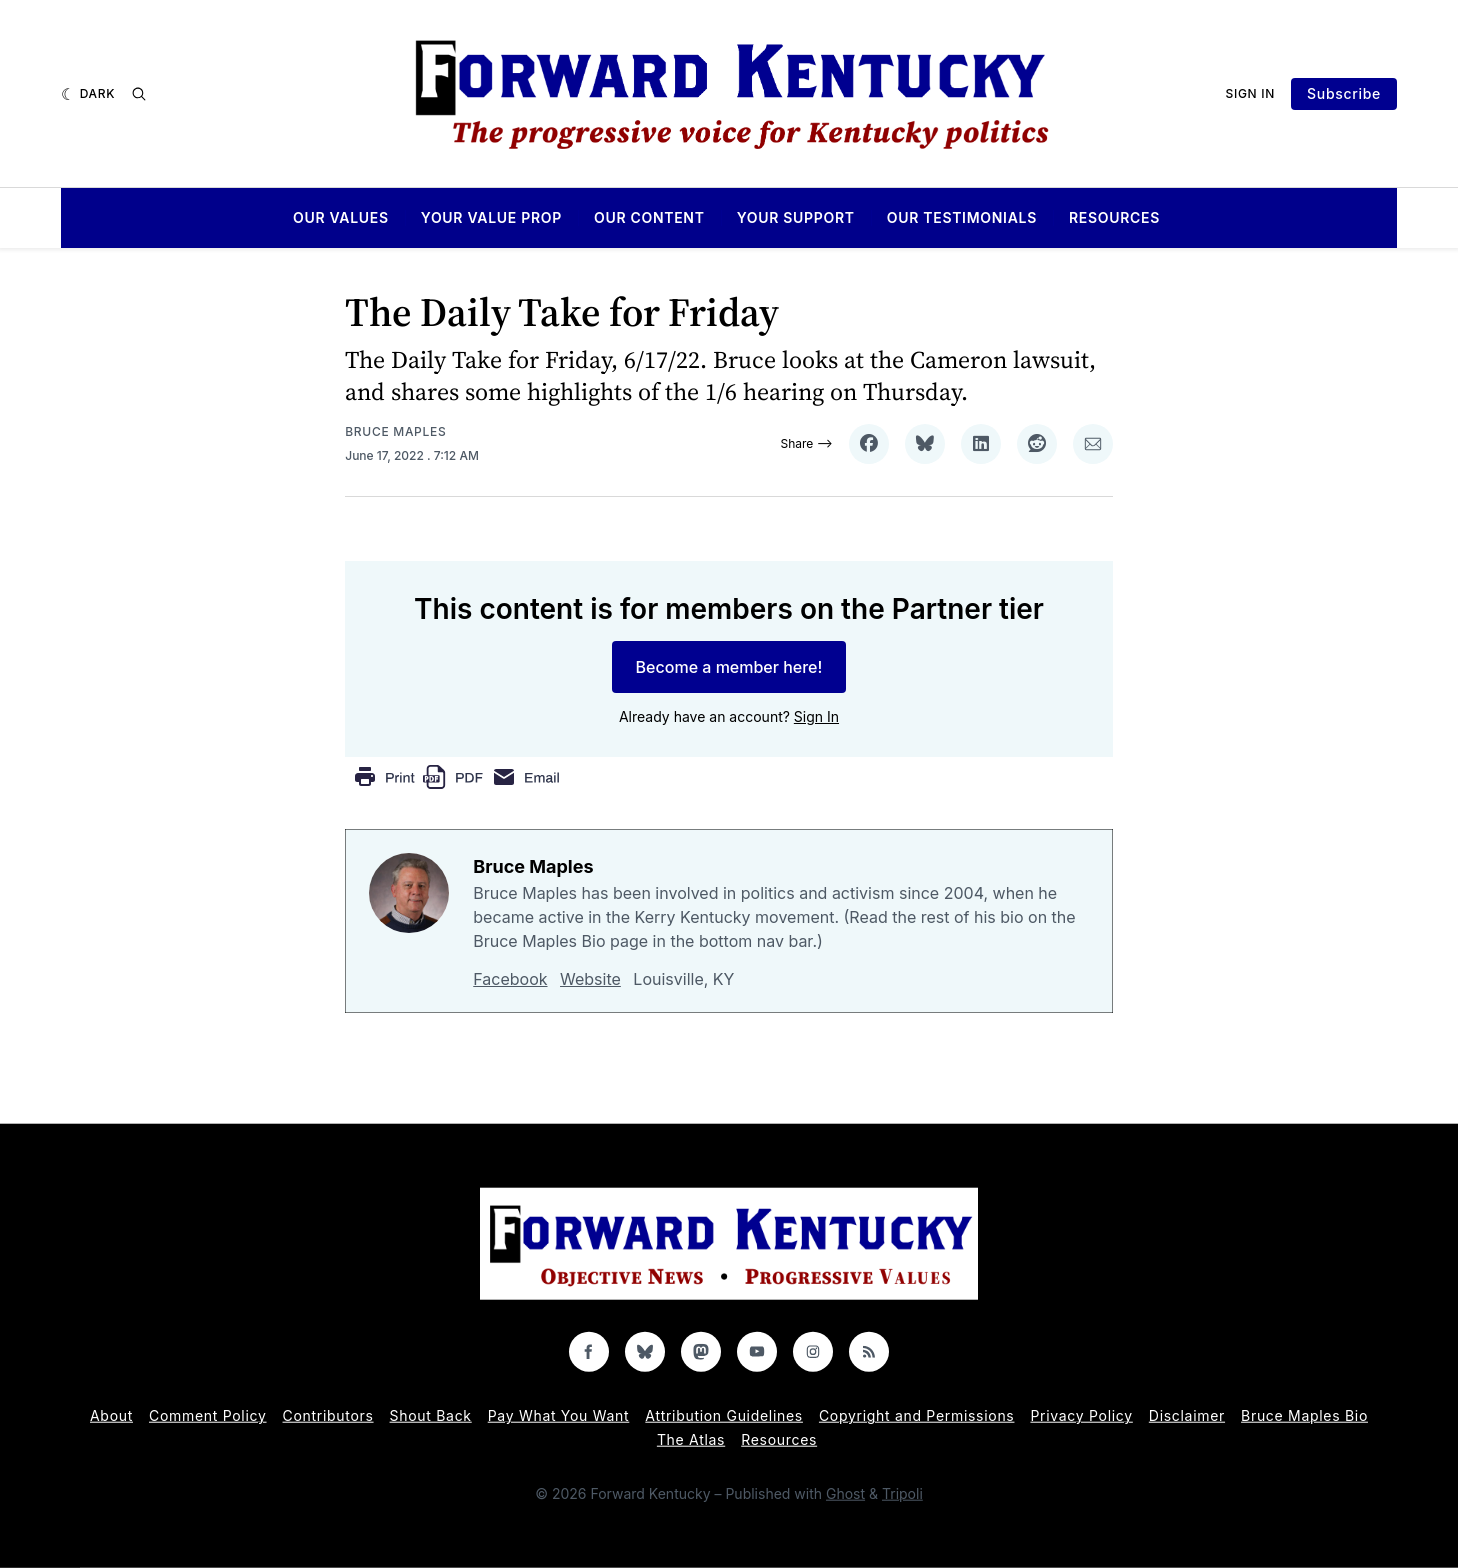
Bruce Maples (395, 431)
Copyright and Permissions (917, 1415)
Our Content (649, 218)
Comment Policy (208, 1415)
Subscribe (1344, 93)
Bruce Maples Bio (1304, 1415)
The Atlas (691, 1439)
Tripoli (902, 1493)
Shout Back (431, 1415)
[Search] (139, 94)
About (111, 1415)
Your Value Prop (491, 218)
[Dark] (88, 94)
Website (590, 979)
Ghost (845, 1493)
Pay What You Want (559, 1415)
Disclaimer (1187, 1415)
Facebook (510, 979)
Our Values (341, 218)
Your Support (796, 218)
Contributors (328, 1415)
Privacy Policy (1081, 1415)
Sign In (1251, 93)
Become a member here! (729, 667)
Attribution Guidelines (724, 1415)
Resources (1114, 218)
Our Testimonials (962, 218)
